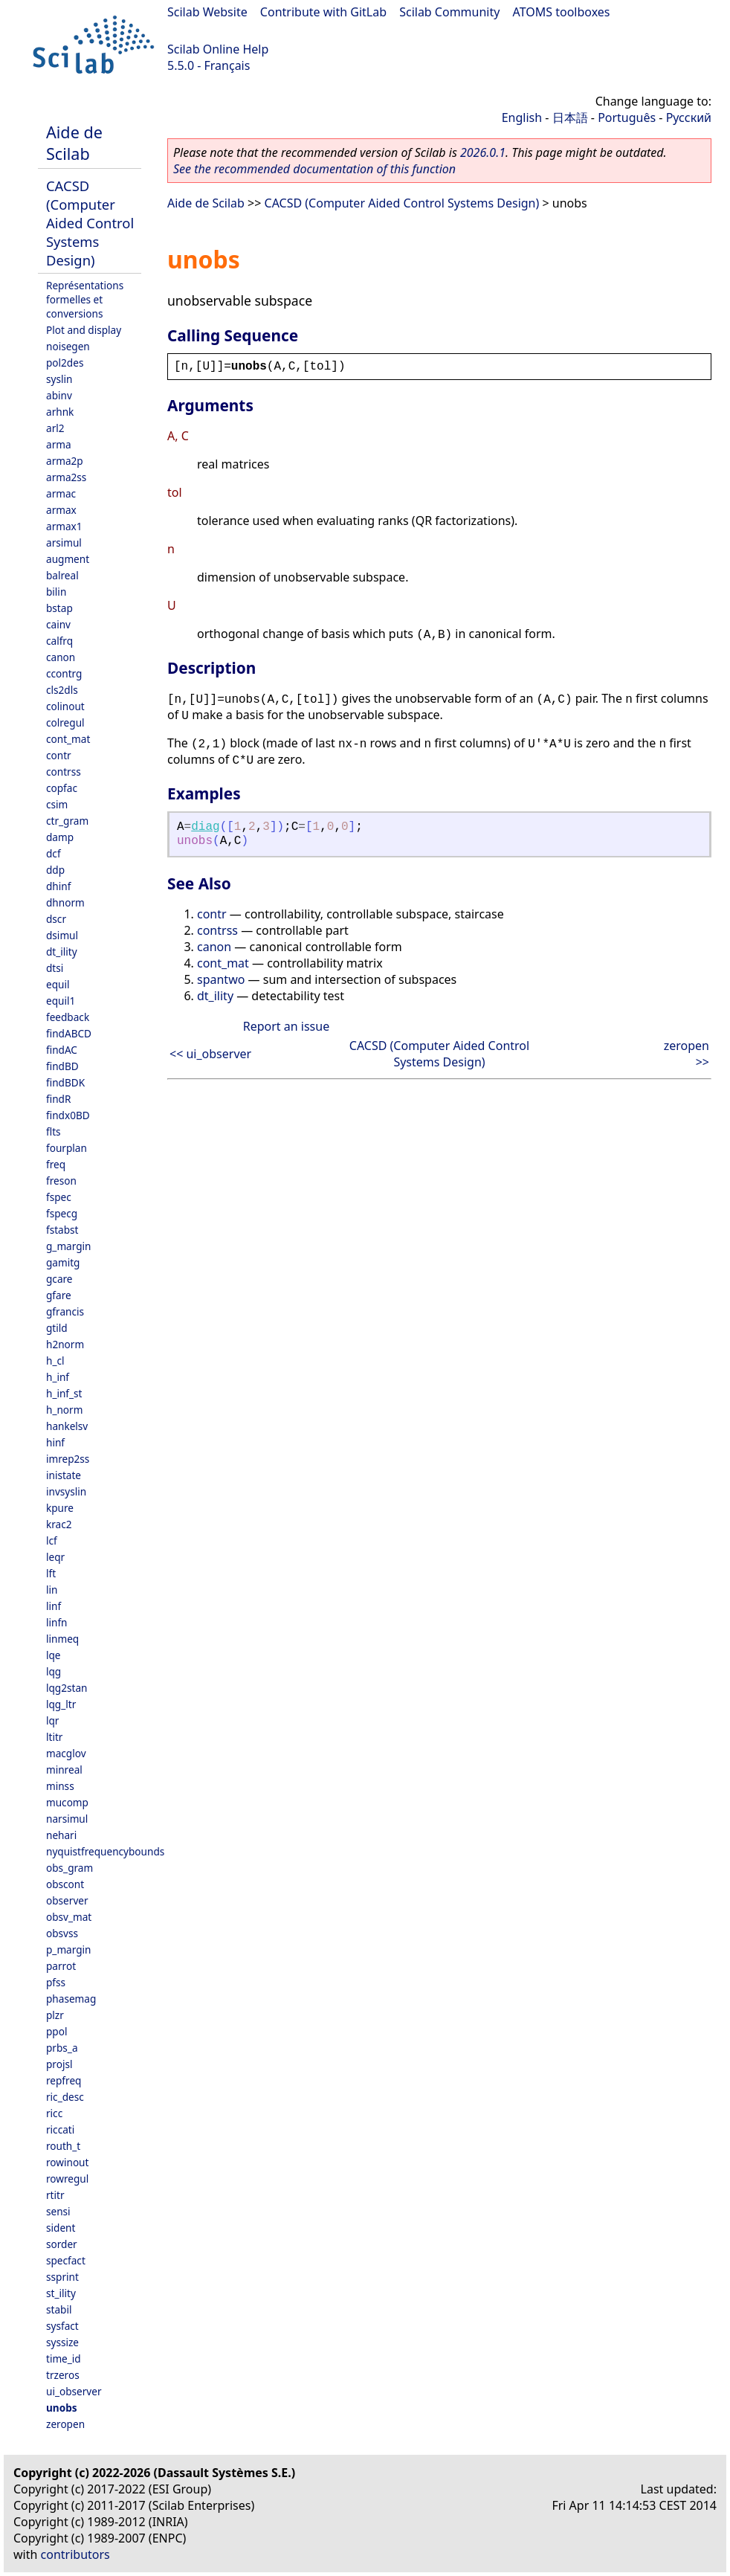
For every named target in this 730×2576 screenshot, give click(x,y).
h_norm (64, 1410)
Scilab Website (207, 12)
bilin (56, 592)
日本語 (570, 117)
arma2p (64, 461)
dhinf (58, 886)
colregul (65, 722)
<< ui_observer (210, 1054)
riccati (60, 2129)
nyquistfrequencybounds (105, 1851)
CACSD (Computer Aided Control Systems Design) (90, 222)
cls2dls (62, 690)
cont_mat (68, 739)
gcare (59, 1279)
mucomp (67, 1802)
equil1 (60, 1001)
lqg (53, 1671)
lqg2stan (66, 1688)
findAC (61, 1050)
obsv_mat (68, 1917)
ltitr (54, 1737)
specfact (65, 2260)
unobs (61, 2407)
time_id (63, 2358)
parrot (61, 1966)
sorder (61, 2244)
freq (55, 1164)
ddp (55, 870)
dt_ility (61, 951)
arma (58, 444)
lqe (53, 1655)
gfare (58, 1295)
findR (58, 1099)
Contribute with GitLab (323, 12)
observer (67, 1900)
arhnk (60, 412)
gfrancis (65, 1311)
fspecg (61, 1213)
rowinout (67, 2162)
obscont (65, 1884)
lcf (51, 1540)
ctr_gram (67, 821)
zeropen (65, 2424)
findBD (62, 1066)
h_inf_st (64, 1393)
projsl (59, 2064)
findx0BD (68, 1115)
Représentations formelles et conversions (84, 299)
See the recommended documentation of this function (314, 169)
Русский (688, 117)
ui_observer (74, 2391)
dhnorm (65, 902)
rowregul (67, 2178)
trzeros (63, 2375)
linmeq (62, 1639)
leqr (55, 1557)
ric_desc (65, 2097)
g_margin (68, 1246)
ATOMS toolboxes (561, 12)
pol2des (64, 362)
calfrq (59, 641)
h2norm (65, 1344)
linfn (57, 1622)
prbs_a (62, 2048)
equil (57, 984)
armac (61, 493)
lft (51, 1573)
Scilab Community (449, 12)
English (522, 117)
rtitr (55, 2195)
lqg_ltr (61, 1704)
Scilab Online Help (217, 49)
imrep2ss (67, 1459)
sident (60, 2228)
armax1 (64, 526)
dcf (53, 853)
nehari (61, 1835)
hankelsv (67, 1426)
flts (53, 1131)
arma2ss (66, 477)
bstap (59, 608)
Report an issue (286, 1026)
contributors (75, 2554)
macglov (66, 1753)
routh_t (63, 2146)
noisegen (68, 346)
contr (58, 755)
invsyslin (66, 1491)
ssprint (62, 2277)
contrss (63, 771)
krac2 (59, 1524)
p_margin (68, 1949)
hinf (55, 1442)
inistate (63, 1475)
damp (60, 837)
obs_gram (69, 1868)
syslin (59, 379)
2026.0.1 (482, 152)
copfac (61, 788)
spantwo (221, 979)
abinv (59, 395)
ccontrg (64, 673)
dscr (56, 919)
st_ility (61, 2293)
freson (61, 1180)
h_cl (55, 1360)
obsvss (62, 1933)
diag (205, 827)
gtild (57, 1328)
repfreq (63, 2080)
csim (57, 804)
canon (60, 657)
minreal (64, 1769)
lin (51, 1589)
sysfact (62, 2326)
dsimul (62, 935)
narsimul (67, 1819)
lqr (52, 1720)
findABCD (68, 1033)
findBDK (65, 1082)
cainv (58, 624)
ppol (56, 2031)
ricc (54, 2113)
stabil (58, 2309)
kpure (60, 1508)
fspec (58, 1197)
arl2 (55, 428)
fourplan (66, 1148)
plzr (55, 2015)
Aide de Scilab (74, 142)
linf (53, 1606)
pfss (55, 1982)
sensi (58, 2211)
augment (67, 559)
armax (61, 510)
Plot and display (83, 330)
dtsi (54, 968)
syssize (62, 2342)
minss (60, 1786)
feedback (67, 1017)
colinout (65, 706)
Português (627, 117)
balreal (62, 575)
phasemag (71, 1998)
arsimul (64, 542)
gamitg (63, 1262)
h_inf (57, 1377)
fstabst (62, 1230)
